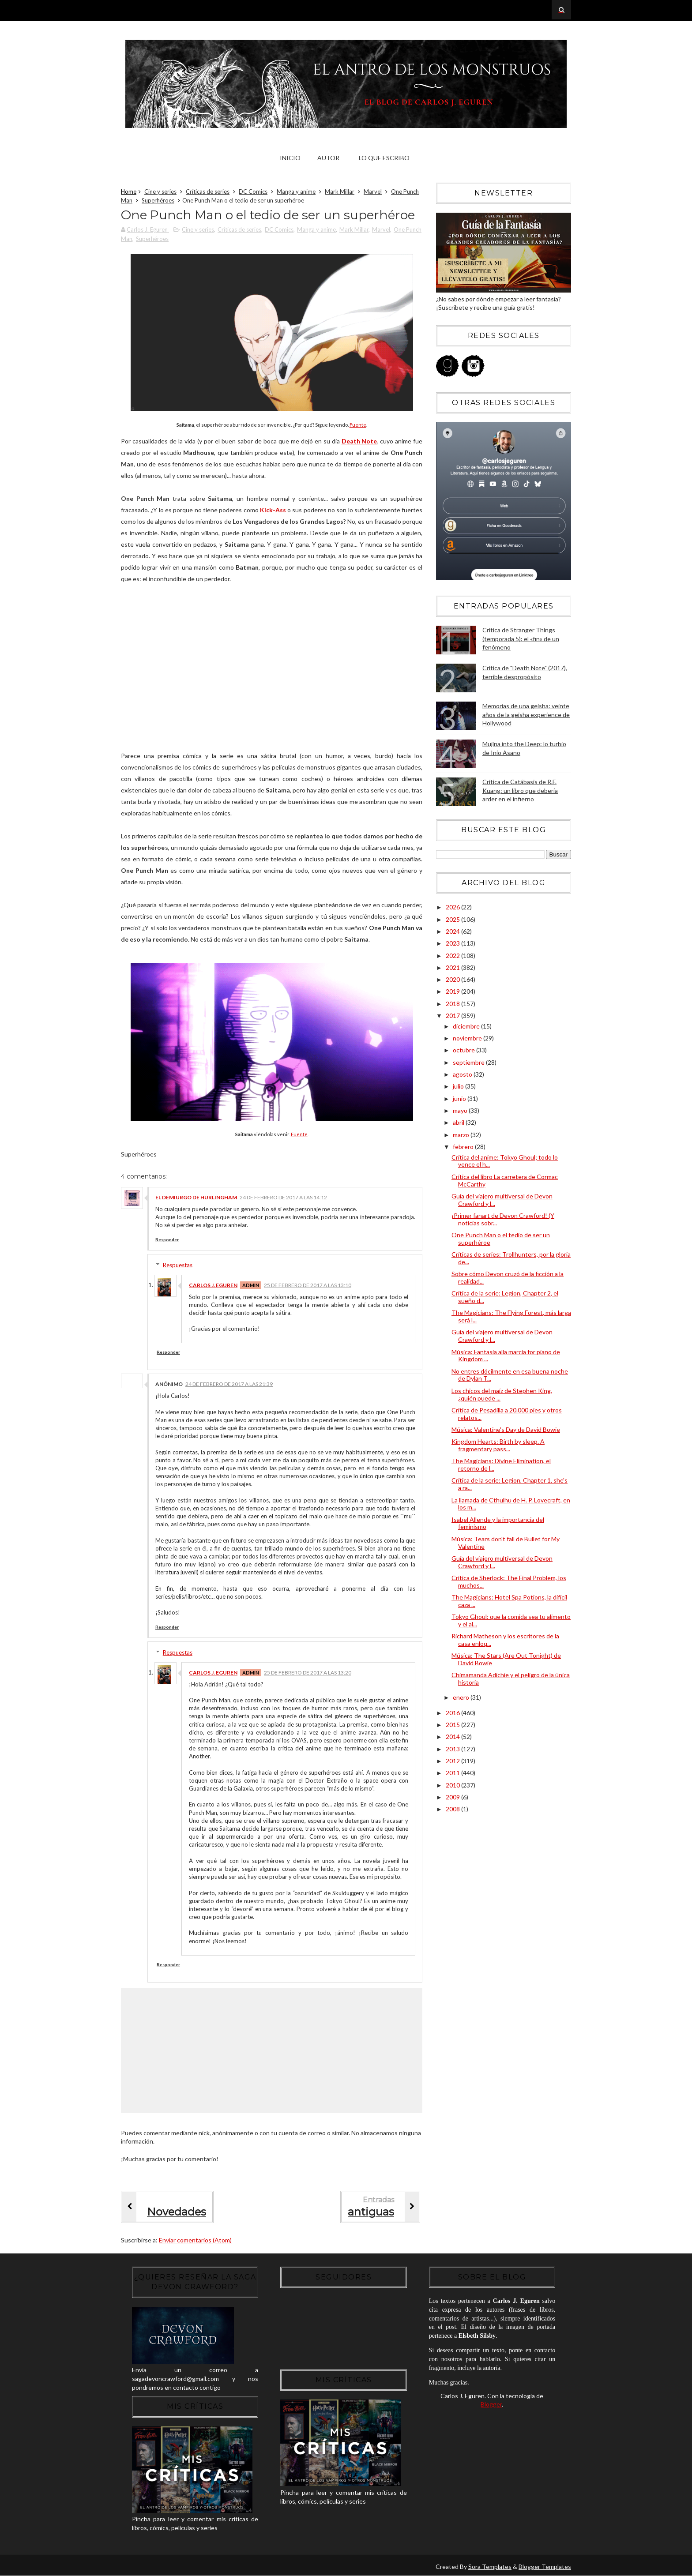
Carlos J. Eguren (213, 1285)
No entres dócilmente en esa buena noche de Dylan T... (509, 1374)
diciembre (467, 1026)
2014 (453, 1736)
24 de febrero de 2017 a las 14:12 (283, 1197)
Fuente (358, 425)
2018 (453, 1003)
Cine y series (160, 191)
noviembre (468, 1038)
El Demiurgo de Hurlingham (196, 1197)
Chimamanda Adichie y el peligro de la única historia (510, 1678)
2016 (453, 1712)
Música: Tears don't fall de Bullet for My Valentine (505, 1542)
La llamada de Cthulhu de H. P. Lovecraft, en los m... (510, 1503)
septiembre (469, 1062)
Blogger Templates (545, 2566)
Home (128, 191)
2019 (453, 991)
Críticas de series (207, 191)
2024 (453, 931)
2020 (453, 979)
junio (460, 1098)
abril (459, 1122)
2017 (453, 1015)
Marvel (373, 191)
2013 (453, 1749)
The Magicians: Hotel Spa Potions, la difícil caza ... (509, 1600)
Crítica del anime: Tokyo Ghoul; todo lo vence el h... (504, 1160)
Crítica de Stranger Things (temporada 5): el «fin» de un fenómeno (520, 638)
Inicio (290, 157)
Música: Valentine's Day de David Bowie (505, 1429)
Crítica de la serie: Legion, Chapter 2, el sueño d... (504, 1296)
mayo (461, 1110)
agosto (463, 1074)
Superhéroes (158, 200)
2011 (453, 1772)
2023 (453, 943)
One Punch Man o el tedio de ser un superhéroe (500, 1238)
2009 (453, 1797)
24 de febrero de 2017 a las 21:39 (229, 1384)
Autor (328, 157)
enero (461, 1697)
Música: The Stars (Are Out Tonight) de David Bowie (506, 1659)
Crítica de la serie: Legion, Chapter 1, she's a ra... (509, 1483)
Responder (167, 1239)
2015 (453, 1724)
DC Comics (253, 191)
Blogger (491, 2404)
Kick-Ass (273, 510)
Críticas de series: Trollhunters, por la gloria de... (511, 1257)
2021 (453, 967)
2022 (453, 955)
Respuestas (177, 1265)
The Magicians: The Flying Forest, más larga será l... (511, 1316)
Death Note (359, 441)
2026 (453, 907)
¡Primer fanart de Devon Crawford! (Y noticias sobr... (502, 1219)
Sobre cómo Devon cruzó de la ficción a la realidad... (507, 1277)
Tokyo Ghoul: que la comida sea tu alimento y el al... (511, 1620)
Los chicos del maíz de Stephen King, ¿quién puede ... (501, 1394)
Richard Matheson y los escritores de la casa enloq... (505, 1639)
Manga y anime (296, 191)
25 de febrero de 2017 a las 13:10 (307, 1285)
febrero (464, 1146)
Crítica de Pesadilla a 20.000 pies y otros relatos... (506, 1413)
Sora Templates (489, 2566)
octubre (464, 1050)
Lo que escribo (384, 157)
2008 (453, 1809)
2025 (453, 919)
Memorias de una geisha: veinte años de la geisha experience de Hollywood (526, 714)
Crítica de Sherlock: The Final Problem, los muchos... (508, 1581)
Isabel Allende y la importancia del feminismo (497, 1523)
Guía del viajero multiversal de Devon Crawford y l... (502, 1199)
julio (459, 1086)
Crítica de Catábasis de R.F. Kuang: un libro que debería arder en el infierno (520, 790)
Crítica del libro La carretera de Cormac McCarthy (504, 1180)
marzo (461, 1134)
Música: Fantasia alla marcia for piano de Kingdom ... (505, 1355)
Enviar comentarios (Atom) (195, 2240)
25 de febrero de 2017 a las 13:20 (307, 1672)
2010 (453, 1785)
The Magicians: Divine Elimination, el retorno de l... (501, 1464)
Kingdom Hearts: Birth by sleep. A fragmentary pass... (498, 1445)
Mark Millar (339, 191)
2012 (453, 1761)
